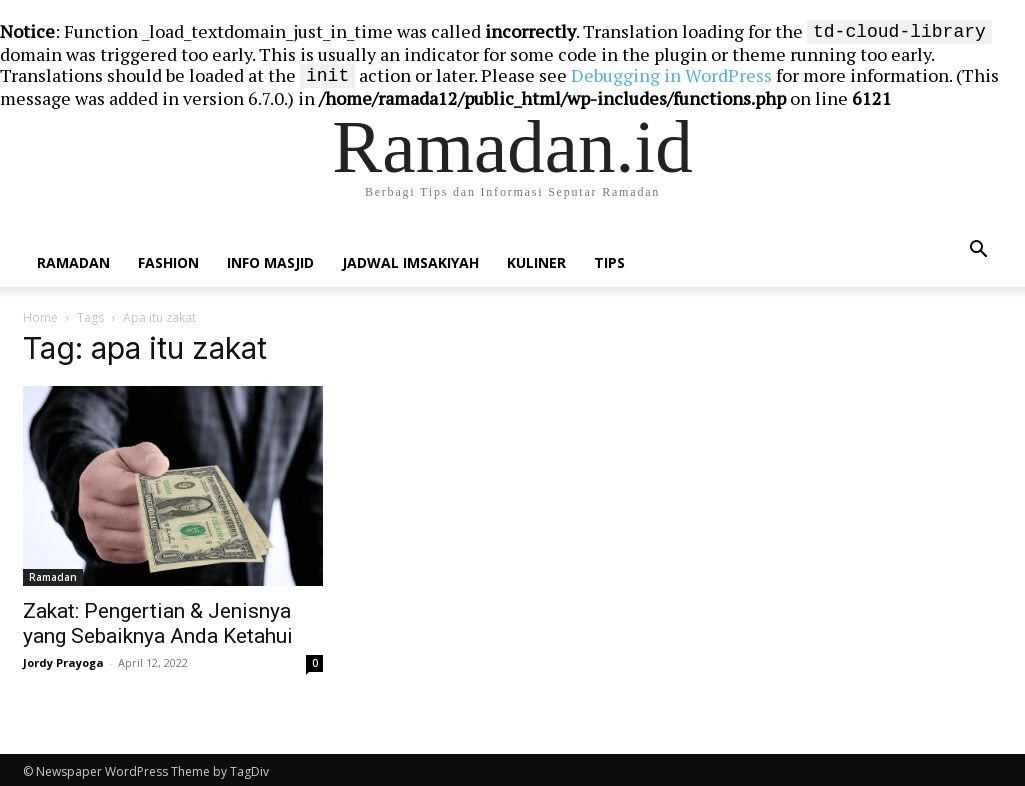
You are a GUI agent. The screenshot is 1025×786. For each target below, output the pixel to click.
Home (40, 313)
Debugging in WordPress (671, 73)
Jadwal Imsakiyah (410, 258)
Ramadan (73, 258)
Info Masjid (270, 258)
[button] (979, 246)
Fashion (168, 258)
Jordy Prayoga (63, 658)
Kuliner (536, 258)
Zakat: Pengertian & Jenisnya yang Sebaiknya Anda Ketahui (158, 619)
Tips (609, 258)
